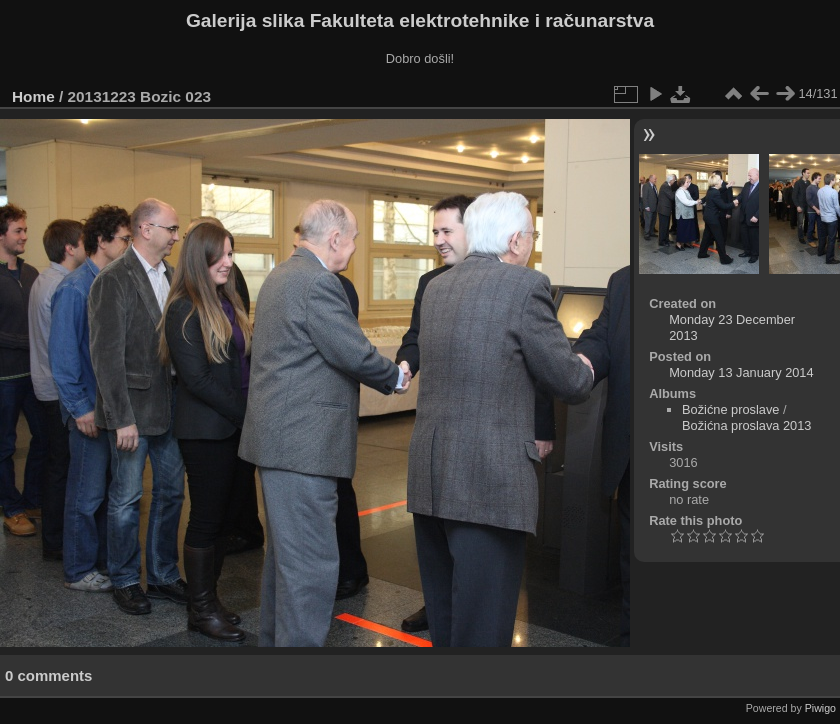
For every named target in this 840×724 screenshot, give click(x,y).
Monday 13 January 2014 (741, 372)
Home (33, 96)
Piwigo (820, 708)
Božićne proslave (730, 409)
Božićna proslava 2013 (746, 425)
